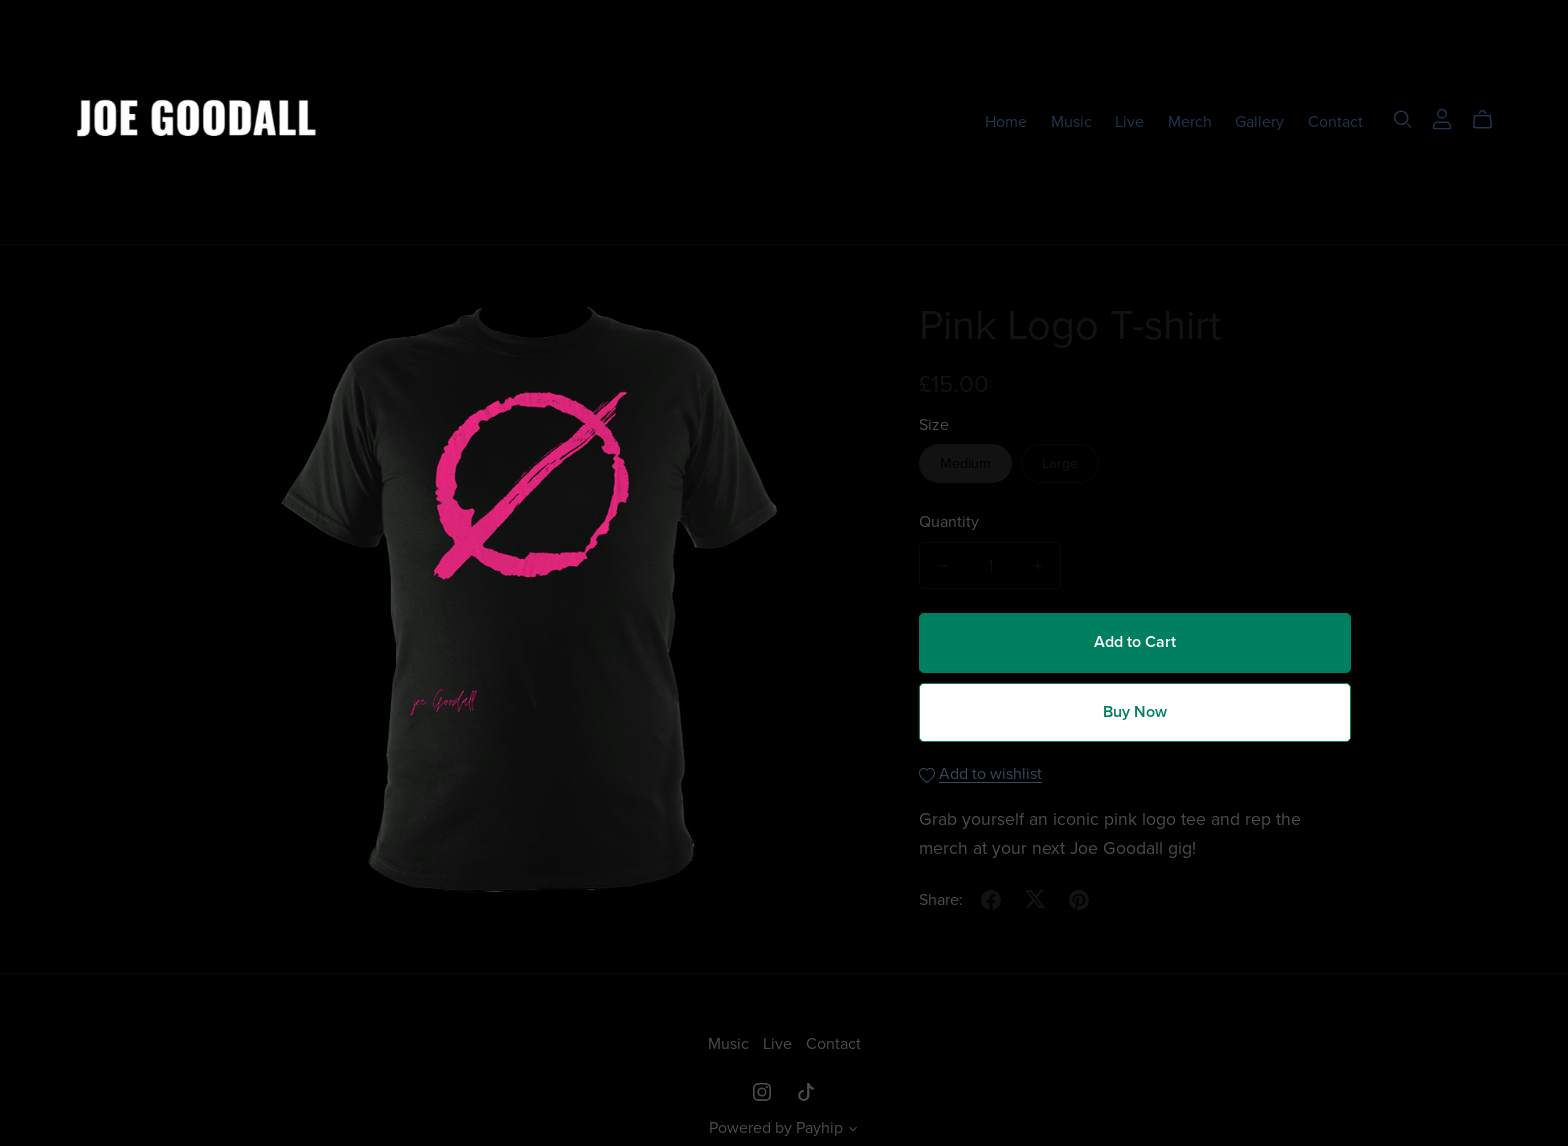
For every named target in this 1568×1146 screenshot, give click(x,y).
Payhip (819, 1128)
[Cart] (1490, 120)
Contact (1335, 121)
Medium (965, 463)
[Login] (1442, 117)
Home (1006, 121)
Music (1071, 121)
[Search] (1403, 119)
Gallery (1259, 121)
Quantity (949, 522)
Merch (1190, 121)
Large (1060, 463)
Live (1129, 121)
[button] (853, 1131)
